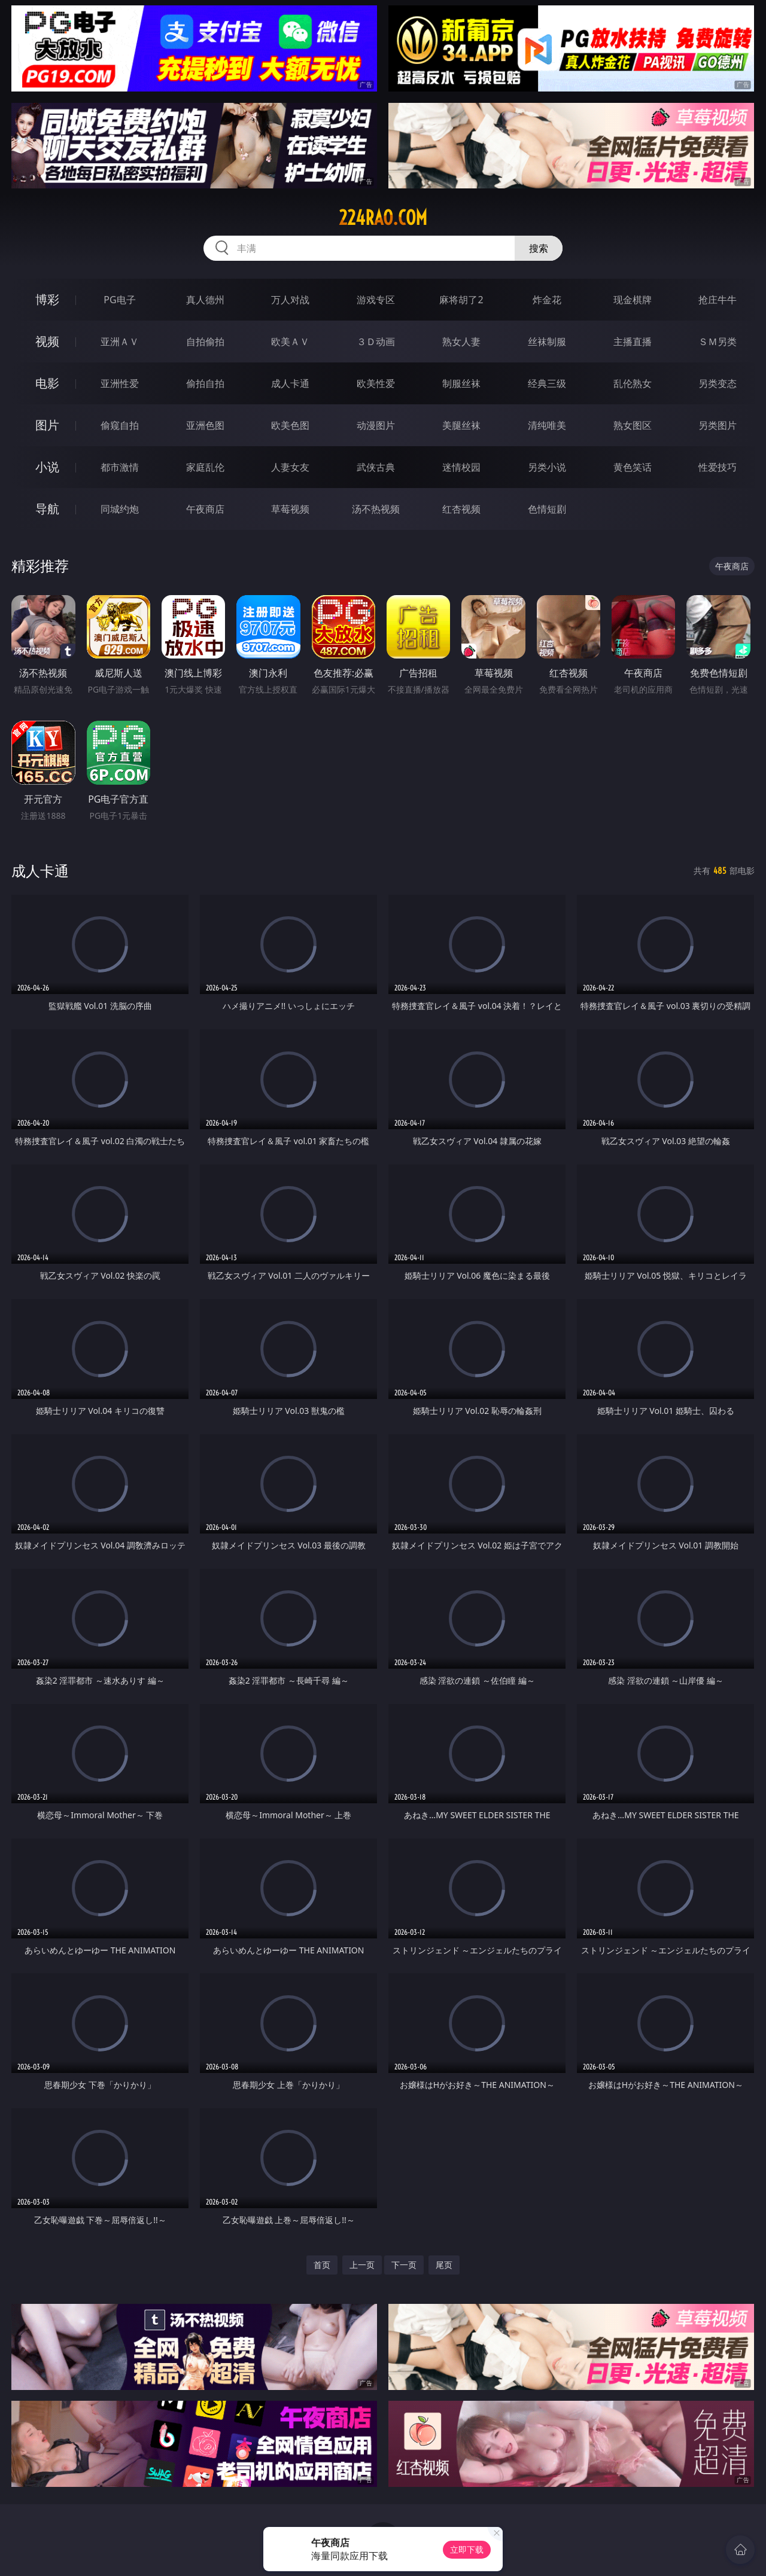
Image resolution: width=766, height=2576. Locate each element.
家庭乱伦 (205, 467)
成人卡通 (290, 383)
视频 (47, 341)
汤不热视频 (376, 509)
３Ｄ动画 (376, 341)
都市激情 (120, 467)
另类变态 (717, 383)
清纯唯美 (547, 425)
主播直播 (632, 341)
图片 (47, 425)
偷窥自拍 (120, 425)
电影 (47, 383)
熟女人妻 (461, 341)
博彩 (47, 299)
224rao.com (383, 218)
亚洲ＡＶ (120, 341)
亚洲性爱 (120, 383)
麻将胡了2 (461, 299)
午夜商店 (205, 509)
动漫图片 (376, 425)
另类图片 (717, 425)
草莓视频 (290, 509)
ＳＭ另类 (717, 341)
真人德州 (205, 299)
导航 (47, 509)
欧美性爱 (376, 383)
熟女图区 (632, 425)
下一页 (404, 2264)
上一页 (362, 2264)
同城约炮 (120, 509)
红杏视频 (461, 509)
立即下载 (467, 2549)
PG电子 (119, 299)
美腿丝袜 (461, 425)
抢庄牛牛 (717, 299)
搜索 (538, 248)
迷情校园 (461, 467)
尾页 (444, 2264)
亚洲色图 (205, 425)
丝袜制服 (547, 341)
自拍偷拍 (205, 341)
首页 (322, 2264)
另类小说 (547, 467)
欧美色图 (290, 425)
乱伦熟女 (632, 383)
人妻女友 (290, 467)
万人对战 (290, 299)
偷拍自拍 (205, 383)
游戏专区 (376, 299)
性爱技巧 (717, 467)
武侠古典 (376, 467)
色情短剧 (547, 509)
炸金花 (547, 299)
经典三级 (547, 383)
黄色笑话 (632, 467)
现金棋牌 (632, 299)
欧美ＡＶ (290, 341)
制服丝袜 (461, 383)
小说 (47, 467)
